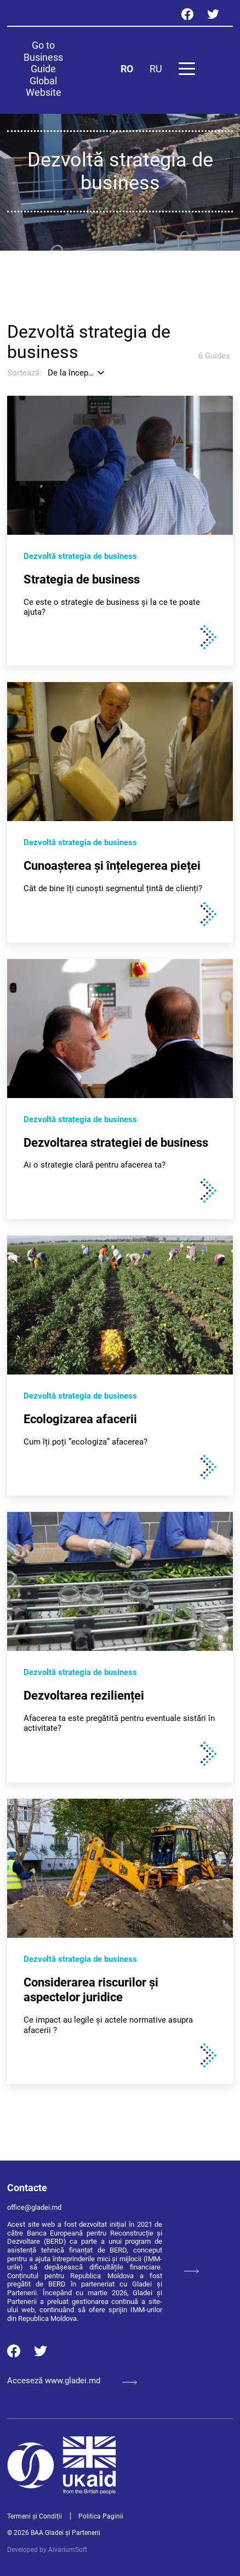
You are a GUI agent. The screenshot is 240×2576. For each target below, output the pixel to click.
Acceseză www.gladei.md (72, 2381)
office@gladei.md (34, 2207)
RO (127, 68)
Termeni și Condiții (34, 2516)
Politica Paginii (100, 2516)
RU (156, 68)
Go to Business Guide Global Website (43, 68)
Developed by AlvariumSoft (47, 2550)
